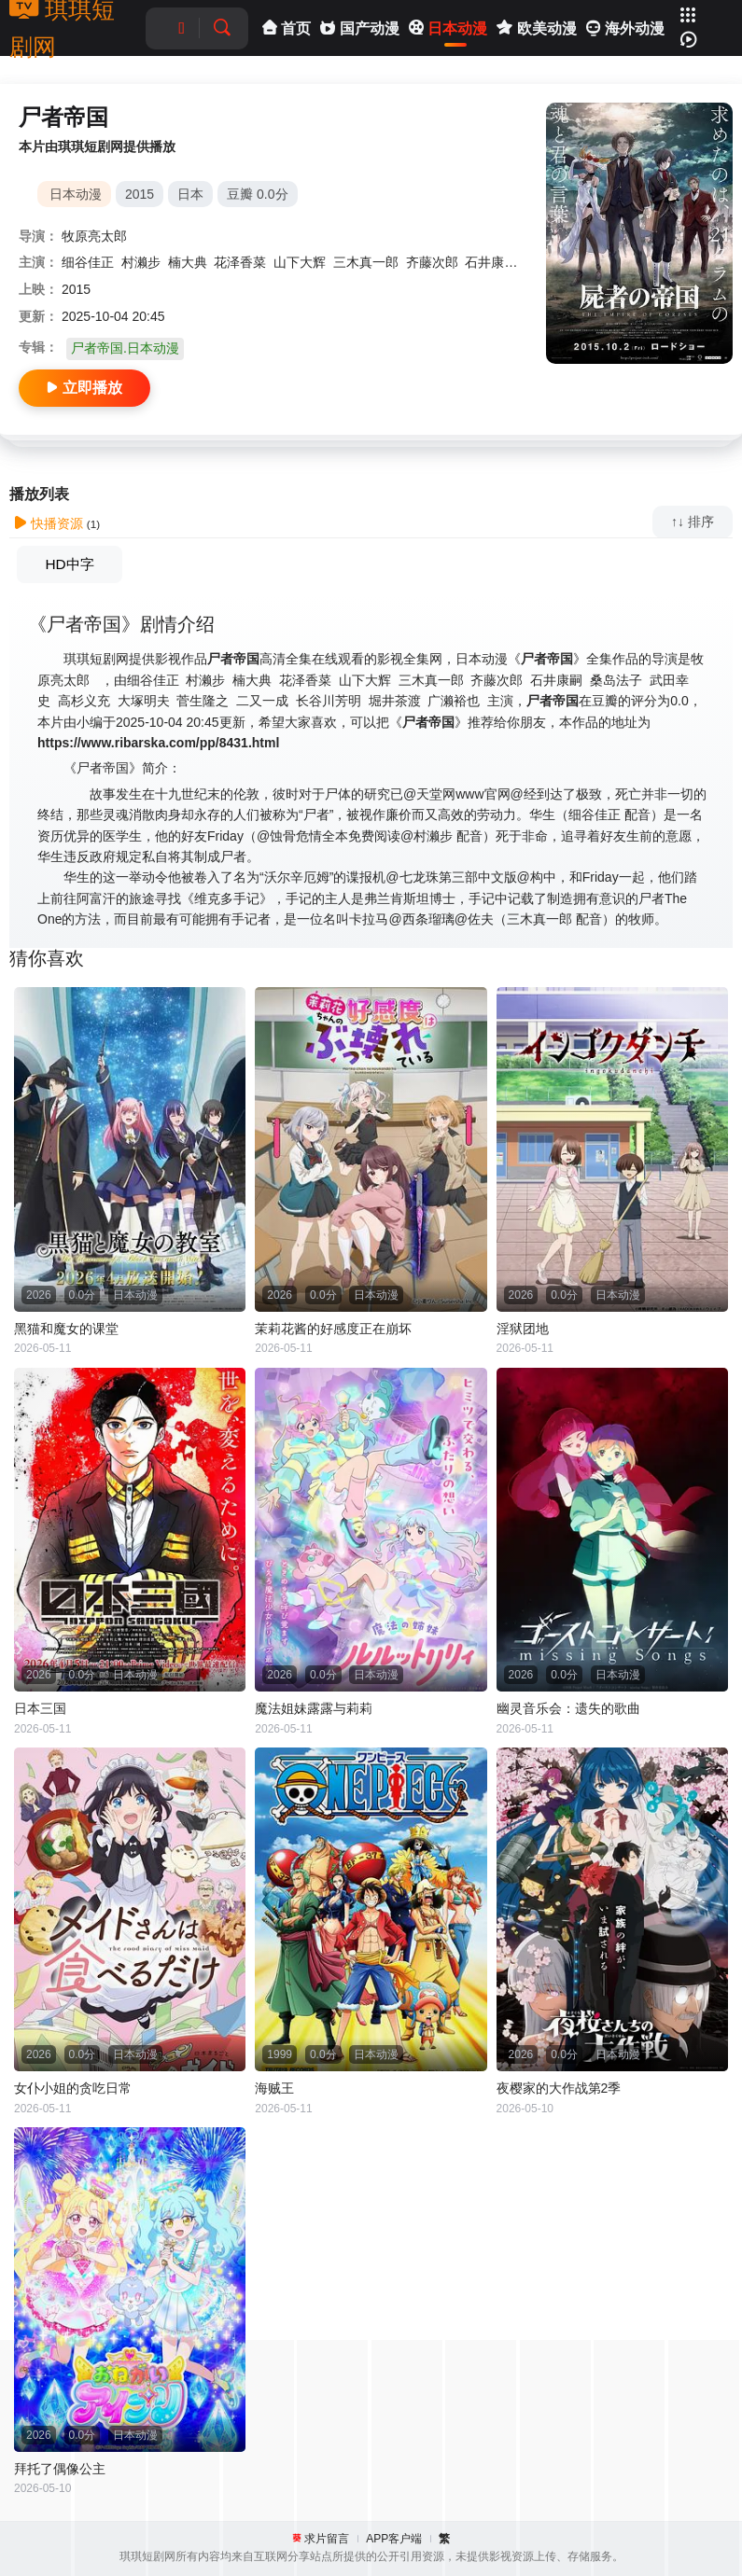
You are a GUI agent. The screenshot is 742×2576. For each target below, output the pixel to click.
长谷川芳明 (328, 700)
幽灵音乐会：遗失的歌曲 (568, 1708)
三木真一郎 (366, 262)
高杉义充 (84, 700)
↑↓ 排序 (692, 521)
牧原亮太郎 (94, 236)
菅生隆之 (202, 700)
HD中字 (69, 564)
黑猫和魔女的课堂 (66, 1328)
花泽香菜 (240, 262)
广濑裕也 (453, 700)
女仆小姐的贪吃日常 (73, 2088)
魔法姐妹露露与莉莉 (313, 1708)
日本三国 (40, 1708)
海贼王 (274, 2088)
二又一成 (262, 700)
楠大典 (187, 262)
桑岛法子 (616, 680)
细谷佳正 (88, 262)
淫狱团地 (523, 1328)
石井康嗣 (491, 262)
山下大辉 (299, 262)
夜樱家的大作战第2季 (559, 2088)
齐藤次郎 (432, 262)
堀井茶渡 (395, 700)
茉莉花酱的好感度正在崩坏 (333, 1328)
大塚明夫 (144, 700)
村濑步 (141, 262)
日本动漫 (75, 194)
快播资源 (48, 523)
